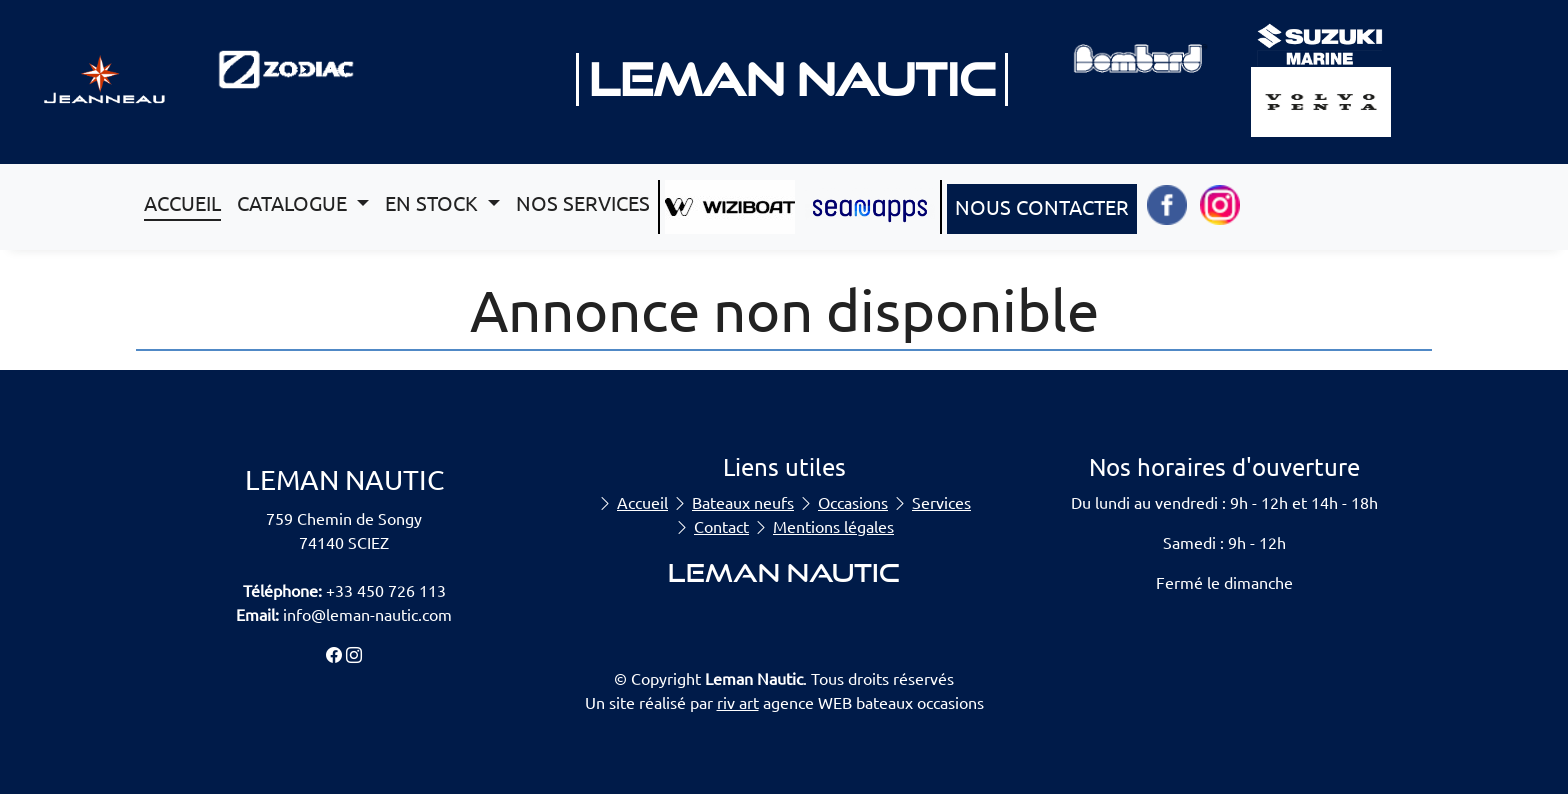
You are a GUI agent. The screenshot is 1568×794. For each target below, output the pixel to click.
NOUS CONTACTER (1042, 206)
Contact (721, 526)
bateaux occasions (920, 702)
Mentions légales (833, 526)
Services (941, 502)
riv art (738, 702)
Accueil (642, 502)
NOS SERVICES (583, 202)
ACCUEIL (182, 202)
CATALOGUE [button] (294, 202)
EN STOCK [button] (434, 202)
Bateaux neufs (743, 502)
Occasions (853, 502)
